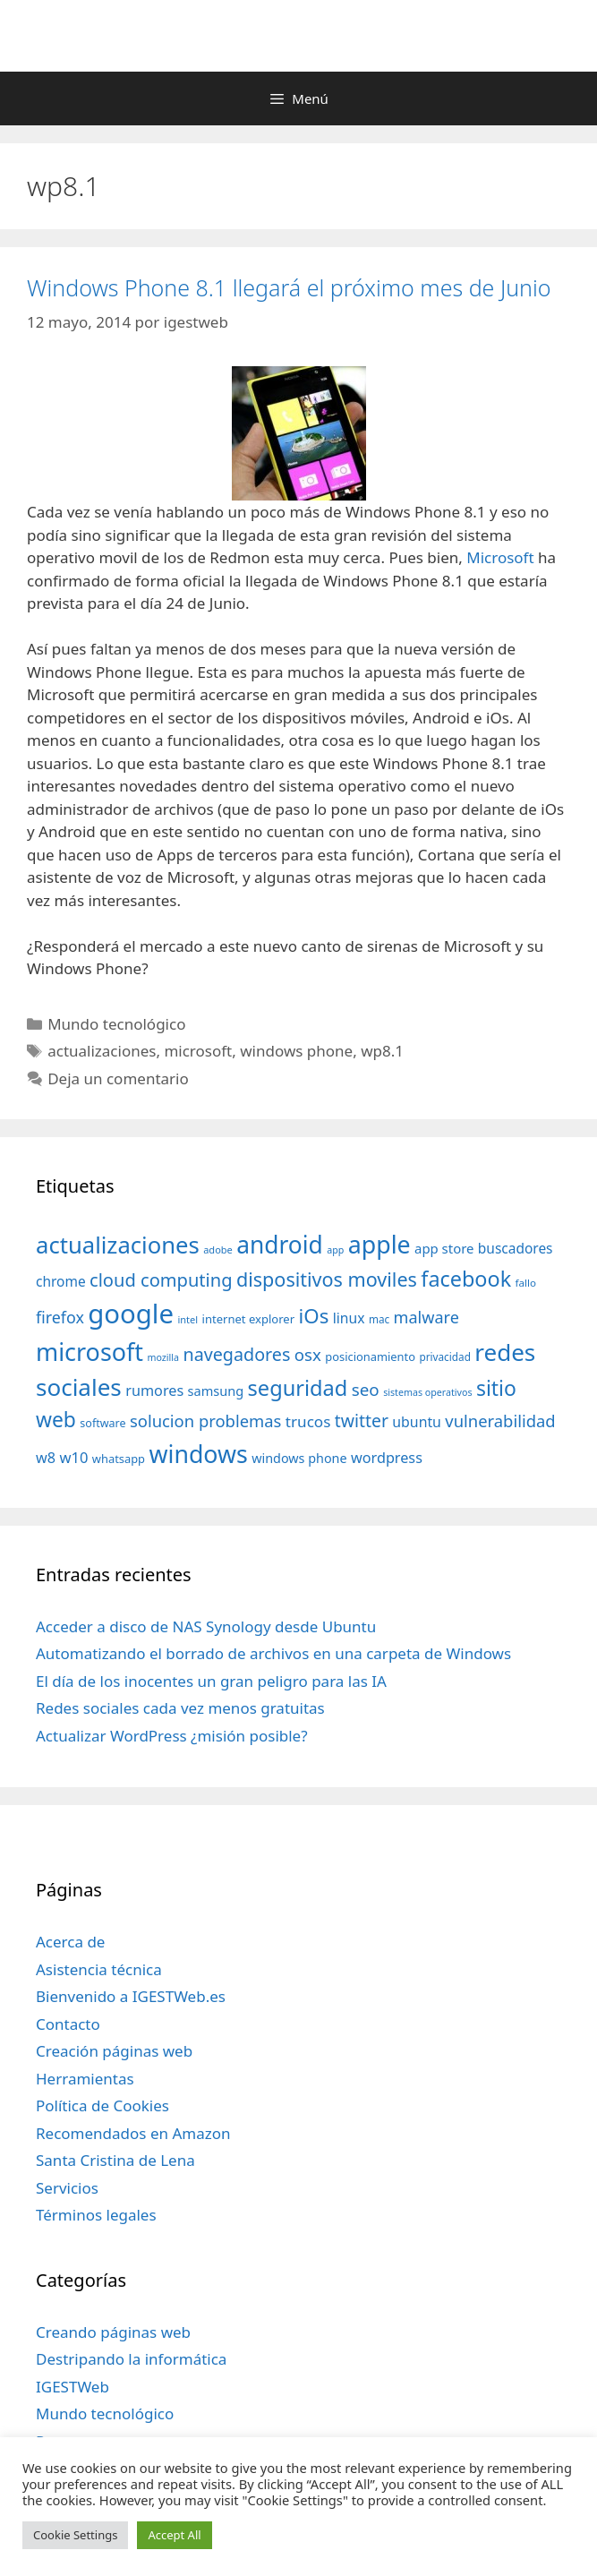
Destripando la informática (131, 2359)
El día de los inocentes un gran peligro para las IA (211, 1681)
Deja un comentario (118, 1078)
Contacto (68, 2024)
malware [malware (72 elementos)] (426, 1317)
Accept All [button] (174, 2535)
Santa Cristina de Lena (115, 2160)
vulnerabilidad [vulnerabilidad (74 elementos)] (500, 1420)
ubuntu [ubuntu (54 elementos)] (416, 1422)
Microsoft (499, 557)
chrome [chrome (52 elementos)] (61, 1281)
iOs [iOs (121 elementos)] (314, 1316)
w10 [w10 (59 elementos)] (73, 1457)
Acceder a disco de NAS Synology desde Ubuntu (206, 1626)
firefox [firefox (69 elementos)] (60, 1317)
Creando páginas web (113, 2332)
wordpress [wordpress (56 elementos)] (386, 1458)
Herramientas (85, 2078)
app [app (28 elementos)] (335, 1250)
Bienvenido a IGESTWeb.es (131, 1996)
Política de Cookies (102, 2105)
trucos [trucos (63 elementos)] (308, 1421)
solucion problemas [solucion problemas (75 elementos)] (205, 1420)
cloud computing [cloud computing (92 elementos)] (161, 1280)
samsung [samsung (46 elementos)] (216, 1390)
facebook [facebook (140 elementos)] (466, 1278)
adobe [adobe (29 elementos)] (218, 1249)
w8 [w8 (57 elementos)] (45, 1458)
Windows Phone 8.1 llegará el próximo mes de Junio (289, 287)
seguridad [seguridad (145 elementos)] (298, 1388)
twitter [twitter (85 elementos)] (361, 1420)
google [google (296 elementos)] (131, 1313)
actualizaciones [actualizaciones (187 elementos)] (118, 1245)
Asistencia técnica (99, 1969)
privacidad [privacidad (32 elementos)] (444, 1356)
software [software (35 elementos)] (102, 1423)
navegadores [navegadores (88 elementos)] (236, 1354)
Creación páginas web (114, 2051)
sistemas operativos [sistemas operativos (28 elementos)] (427, 1392)
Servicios (67, 2188)
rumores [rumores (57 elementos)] (154, 1390)
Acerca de (70, 1941)
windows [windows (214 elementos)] (198, 1453)
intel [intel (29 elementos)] (187, 1319)
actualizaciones (101, 1050)
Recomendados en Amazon (133, 2133)
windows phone (296, 1050)
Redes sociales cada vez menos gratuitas (180, 1708)
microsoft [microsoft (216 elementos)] (89, 1351)
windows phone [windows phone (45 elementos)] (299, 1458)
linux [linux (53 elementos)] (349, 1318)
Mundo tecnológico (116, 1024)
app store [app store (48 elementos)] (443, 1248)
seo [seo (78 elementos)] (366, 1389)
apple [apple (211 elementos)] (379, 1244)
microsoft (198, 1050)
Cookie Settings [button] (75, 2535)
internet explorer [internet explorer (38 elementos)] (248, 1319)
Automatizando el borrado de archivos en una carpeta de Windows (273, 1653)
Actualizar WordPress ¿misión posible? (172, 1735)
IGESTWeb (72, 2386)
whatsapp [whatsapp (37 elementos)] (118, 1459)
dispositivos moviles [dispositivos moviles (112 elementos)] (326, 1279)
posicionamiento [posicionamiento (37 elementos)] (370, 1356)
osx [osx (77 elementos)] (307, 1354)
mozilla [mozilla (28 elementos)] (164, 1357)
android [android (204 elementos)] (279, 1244)
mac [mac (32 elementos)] (379, 1319)
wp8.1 (382, 1050)
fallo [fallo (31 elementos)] (526, 1282)
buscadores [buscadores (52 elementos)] (515, 1248)
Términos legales (96, 2214)
